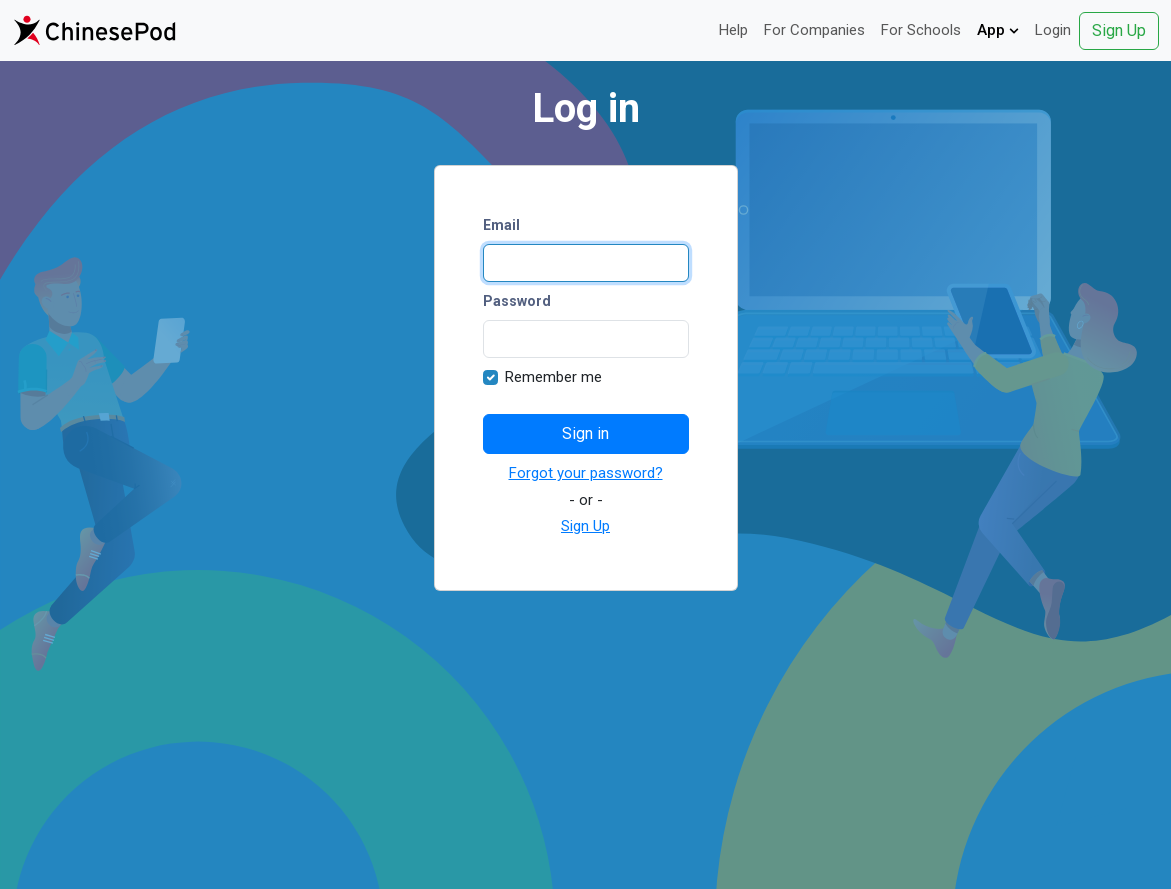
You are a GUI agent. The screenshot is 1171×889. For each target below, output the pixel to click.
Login (1053, 30)
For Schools (921, 30)
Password (517, 301)
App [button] (998, 30)
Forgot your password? (586, 473)
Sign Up (1119, 30)
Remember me (553, 377)
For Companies (814, 30)
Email (501, 225)
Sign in (585, 433)
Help (733, 30)
